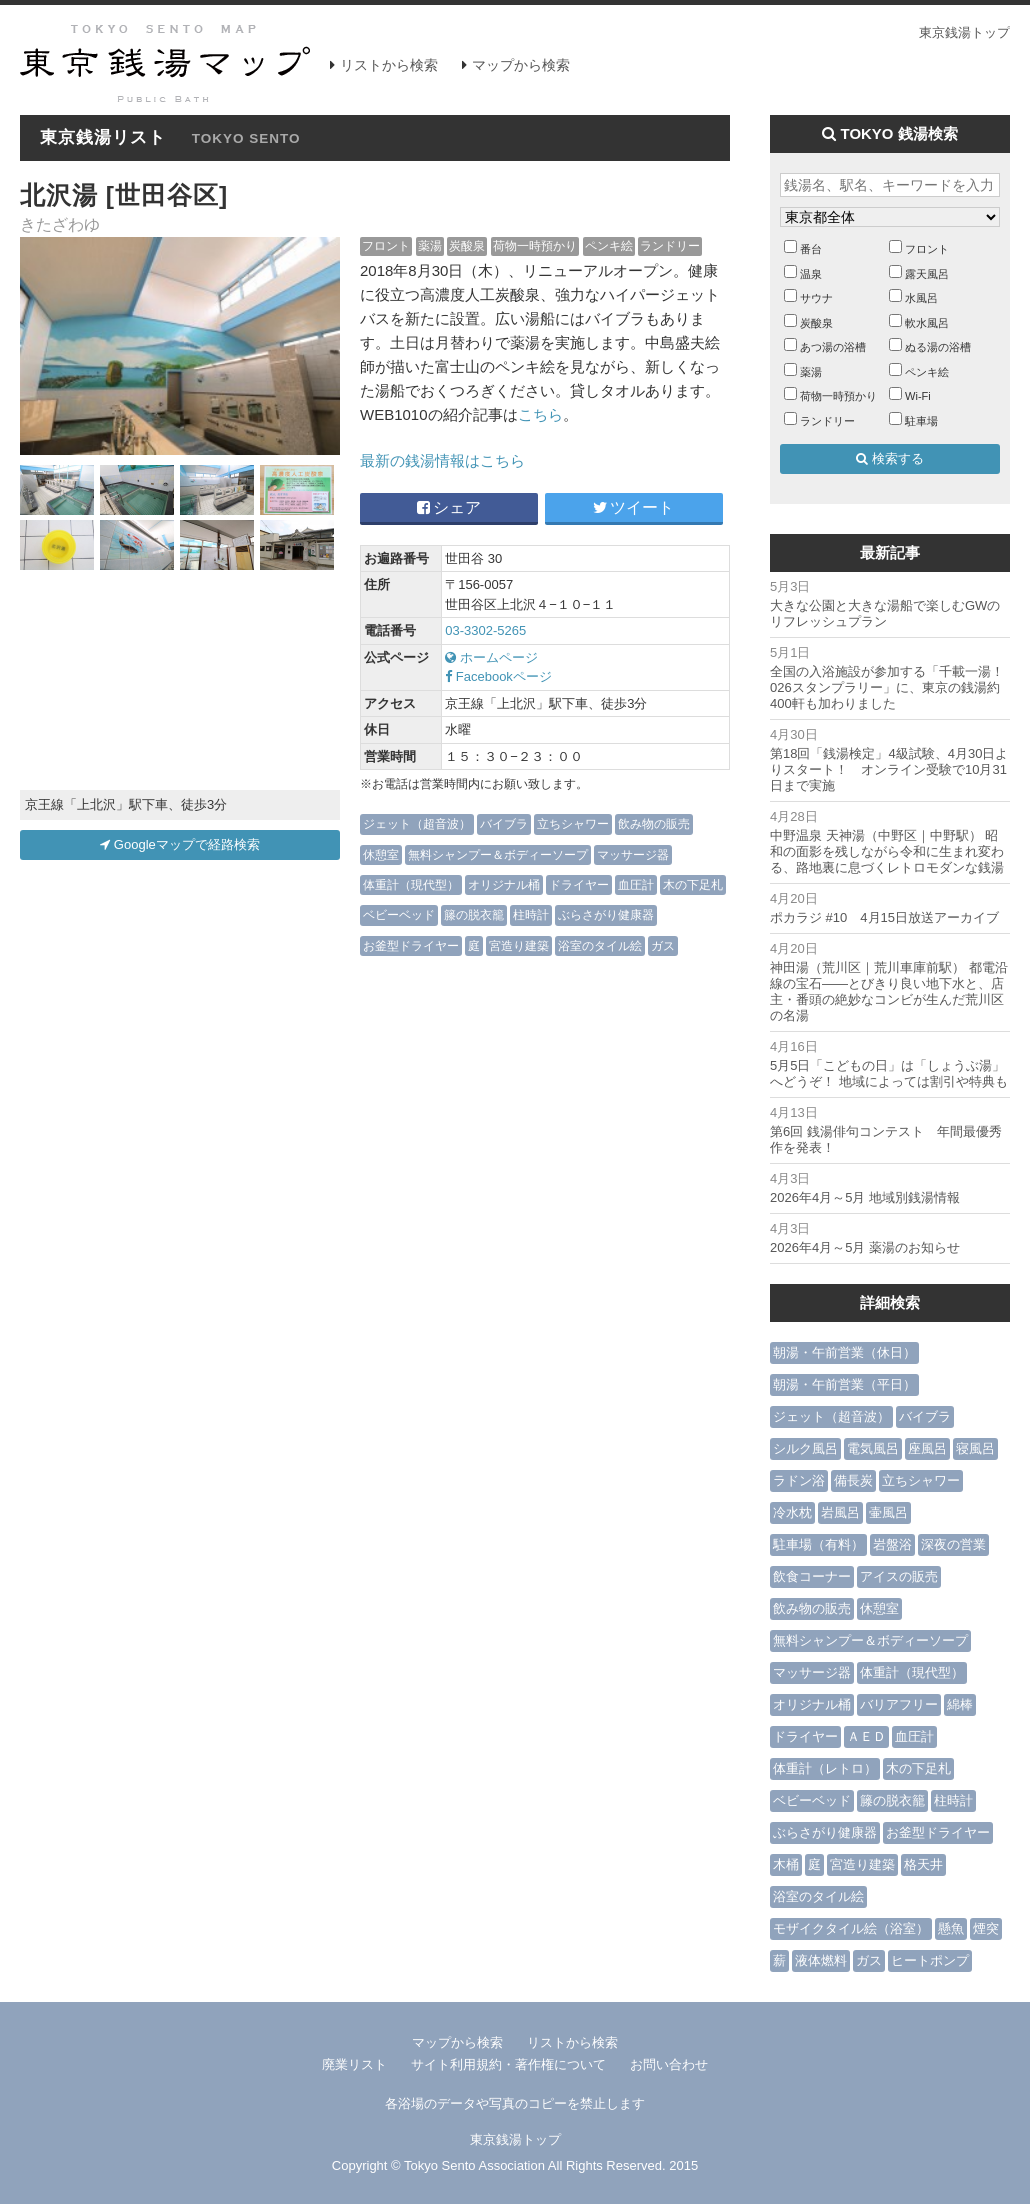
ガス (663, 945)
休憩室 (381, 854)
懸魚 (951, 1928)
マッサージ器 (633, 854)
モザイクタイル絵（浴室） (851, 1928)
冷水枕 (792, 1512)
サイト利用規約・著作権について (508, 2064)
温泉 (811, 274)
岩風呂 (840, 1512)
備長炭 (853, 1480)
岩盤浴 (892, 1544)
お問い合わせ (669, 2064)
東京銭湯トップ (964, 32)
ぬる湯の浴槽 (938, 347)
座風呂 (927, 1448)
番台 (811, 249)
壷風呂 (888, 1512)
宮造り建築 (519, 945)
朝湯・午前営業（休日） (844, 1352)
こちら (540, 414)
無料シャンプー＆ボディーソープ (498, 854)
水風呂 (921, 298)
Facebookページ (498, 676)
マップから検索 (521, 65)
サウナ (816, 298)
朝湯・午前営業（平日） (844, 1384)
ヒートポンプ (930, 1960)
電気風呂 (873, 1448)
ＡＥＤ (866, 1736)
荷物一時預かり (535, 245)
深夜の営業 (953, 1544)
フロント (386, 245)
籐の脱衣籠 (474, 914)
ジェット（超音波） (417, 823)
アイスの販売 (899, 1576)
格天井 (923, 1864)
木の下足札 (693, 884)
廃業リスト (354, 2064)
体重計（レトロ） (825, 1768)
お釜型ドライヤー (411, 945)
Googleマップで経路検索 (180, 844)
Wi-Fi (918, 396)
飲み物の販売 (654, 823)
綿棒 (960, 1704)
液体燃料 (821, 1960)
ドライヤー (579, 884)
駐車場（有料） (818, 1544)
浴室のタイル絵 (600, 945)
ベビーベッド (399, 914)
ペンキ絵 (609, 245)
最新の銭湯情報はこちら (442, 460)
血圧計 (636, 884)
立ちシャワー (573, 823)
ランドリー (670, 245)
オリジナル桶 (504, 884)
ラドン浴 (799, 1480)
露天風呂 (927, 274)
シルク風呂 (805, 1448)
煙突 (986, 1928)
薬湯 (430, 245)
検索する (890, 458)
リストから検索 (389, 65)
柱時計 (531, 914)
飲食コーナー (812, 1576)
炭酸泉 (467, 245)
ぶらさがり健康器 (606, 914)
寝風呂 (975, 1448)
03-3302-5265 (485, 630)
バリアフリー (899, 1704)
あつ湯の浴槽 (833, 347)
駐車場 (921, 421)
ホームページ (491, 657)
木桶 (786, 1864)
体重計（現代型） (411, 884)
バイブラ (504, 823)
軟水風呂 (927, 323)
